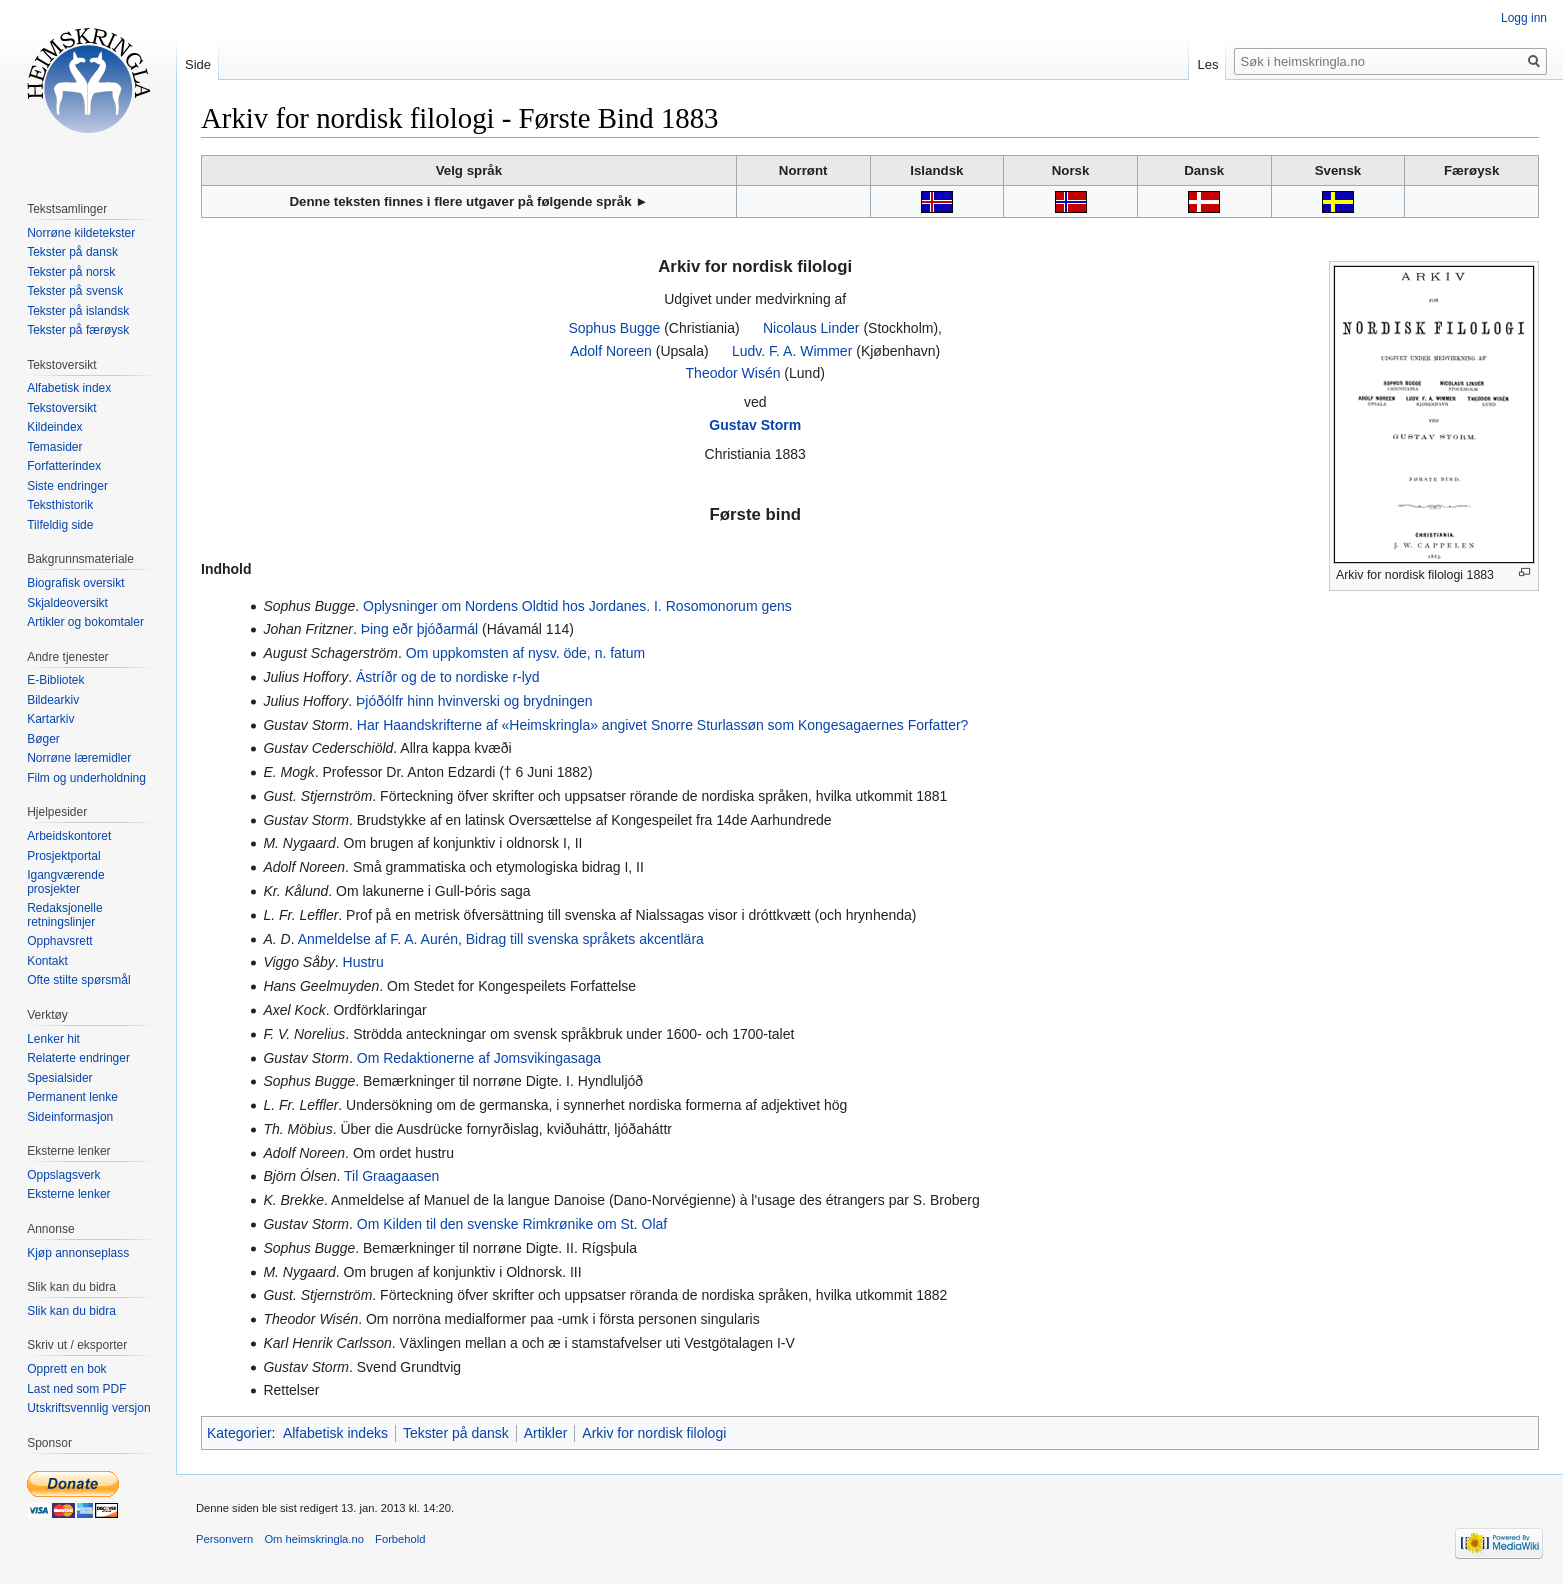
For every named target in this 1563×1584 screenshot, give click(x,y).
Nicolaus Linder (811, 328)
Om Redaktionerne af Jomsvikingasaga (479, 1058)
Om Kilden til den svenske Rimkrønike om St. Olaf (512, 1224)
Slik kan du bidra (71, 1311)
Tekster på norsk (71, 272)
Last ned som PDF (76, 1389)
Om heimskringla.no (313, 1539)
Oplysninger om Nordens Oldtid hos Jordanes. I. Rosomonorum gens (577, 606)
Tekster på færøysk (78, 330)
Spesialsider (59, 1078)
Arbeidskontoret (69, 836)
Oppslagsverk (63, 1175)
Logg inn (1524, 18)
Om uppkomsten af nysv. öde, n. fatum (525, 653)
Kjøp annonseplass (78, 1253)
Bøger (43, 739)
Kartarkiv (50, 719)
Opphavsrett (59, 941)
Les (1207, 64)
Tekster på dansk (456, 1433)
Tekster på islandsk (78, 311)
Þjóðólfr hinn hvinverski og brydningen (474, 701)
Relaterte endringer (78, 1058)
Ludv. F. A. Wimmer (792, 351)
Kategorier (239, 1433)
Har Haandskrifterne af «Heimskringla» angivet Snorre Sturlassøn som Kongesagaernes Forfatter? (663, 725)
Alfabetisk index (69, 388)
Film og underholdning (86, 778)
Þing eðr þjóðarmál (420, 629)
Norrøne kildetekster (81, 233)
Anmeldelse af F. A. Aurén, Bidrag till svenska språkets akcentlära (501, 939)
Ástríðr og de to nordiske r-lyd (448, 677)
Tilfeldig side (60, 525)
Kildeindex (54, 427)
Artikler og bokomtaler (85, 622)
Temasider (54, 447)
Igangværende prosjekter (65, 882)
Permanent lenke (72, 1097)
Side (198, 64)
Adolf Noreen (611, 351)
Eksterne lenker (68, 1194)
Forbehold (400, 1539)
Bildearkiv (53, 700)
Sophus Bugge (614, 328)
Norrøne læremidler (79, 758)
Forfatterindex (64, 466)
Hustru (363, 962)
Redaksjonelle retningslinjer (64, 915)
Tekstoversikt (61, 408)
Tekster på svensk (75, 291)
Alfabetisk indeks (335, 1433)
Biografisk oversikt (75, 583)
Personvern (224, 1539)
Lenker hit (53, 1039)
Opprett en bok (66, 1369)
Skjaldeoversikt (67, 603)
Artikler (546, 1433)
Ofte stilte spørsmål (78, 980)
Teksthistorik (60, 505)
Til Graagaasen (391, 1176)
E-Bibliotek (55, 680)
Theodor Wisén (733, 373)
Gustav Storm (755, 425)
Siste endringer (67, 486)
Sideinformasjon (70, 1117)
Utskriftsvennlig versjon (88, 1408)
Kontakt (47, 961)
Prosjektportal (63, 856)
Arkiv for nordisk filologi (654, 1433)
